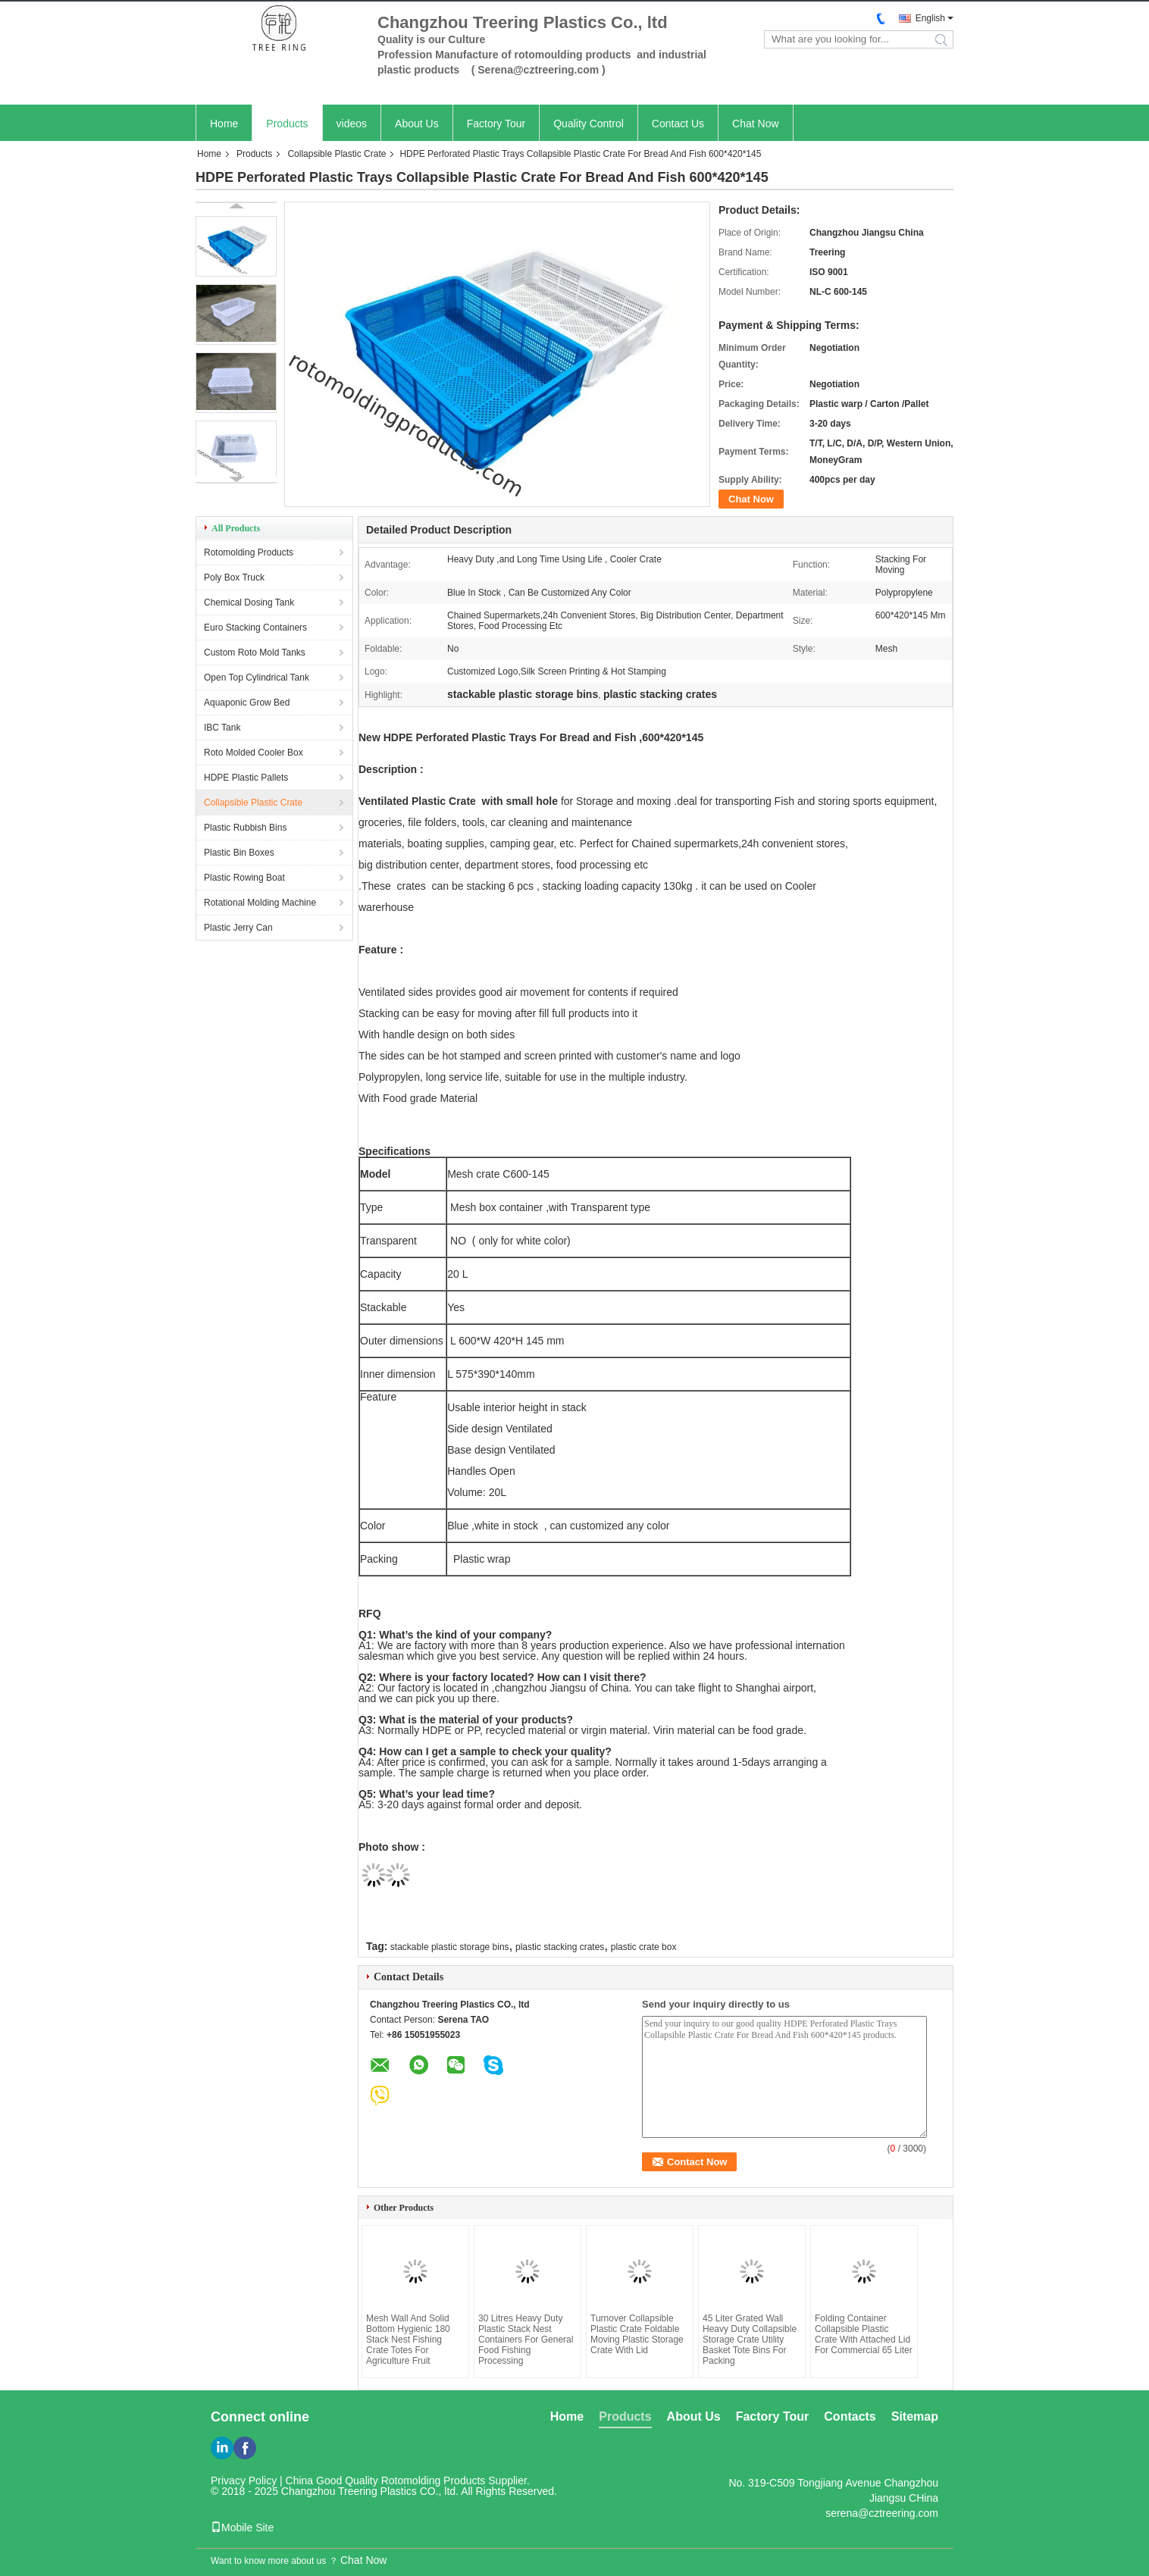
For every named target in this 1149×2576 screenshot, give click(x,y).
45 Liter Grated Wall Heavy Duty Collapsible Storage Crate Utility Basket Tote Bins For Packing (750, 2339)
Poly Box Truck (234, 577)
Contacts (849, 2416)
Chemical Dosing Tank (249, 602)
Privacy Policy (244, 2480)
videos (352, 123)
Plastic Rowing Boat (244, 877)
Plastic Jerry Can (238, 927)
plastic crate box (644, 1947)
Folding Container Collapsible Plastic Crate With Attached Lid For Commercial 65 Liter (864, 2334)
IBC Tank (222, 727)
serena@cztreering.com (881, 2513)
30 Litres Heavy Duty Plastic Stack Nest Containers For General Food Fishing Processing (525, 2339)
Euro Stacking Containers (255, 627)
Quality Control (588, 123)
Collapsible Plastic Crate (336, 154)
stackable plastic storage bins (449, 1947)
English (930, 18)
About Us (417, 123)
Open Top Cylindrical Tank (256, 677)
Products (287, 123)
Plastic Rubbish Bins (245, 827)
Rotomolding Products (248, 552)
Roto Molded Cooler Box (253, 752)
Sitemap (914, 2416)
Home (224, 123)
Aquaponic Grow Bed (247, 702)
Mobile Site (242, 2527)
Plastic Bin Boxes (239, 852)
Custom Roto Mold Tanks (254, 652)
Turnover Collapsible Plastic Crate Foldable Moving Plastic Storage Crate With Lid (637, 2334)
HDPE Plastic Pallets (246, 777)
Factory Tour (496, 123)
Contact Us (678, 123)
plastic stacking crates (559, 1947)
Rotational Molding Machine (260, 902)
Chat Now (755, 123)
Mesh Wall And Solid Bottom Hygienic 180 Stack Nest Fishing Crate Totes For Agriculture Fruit (408, 2339)
